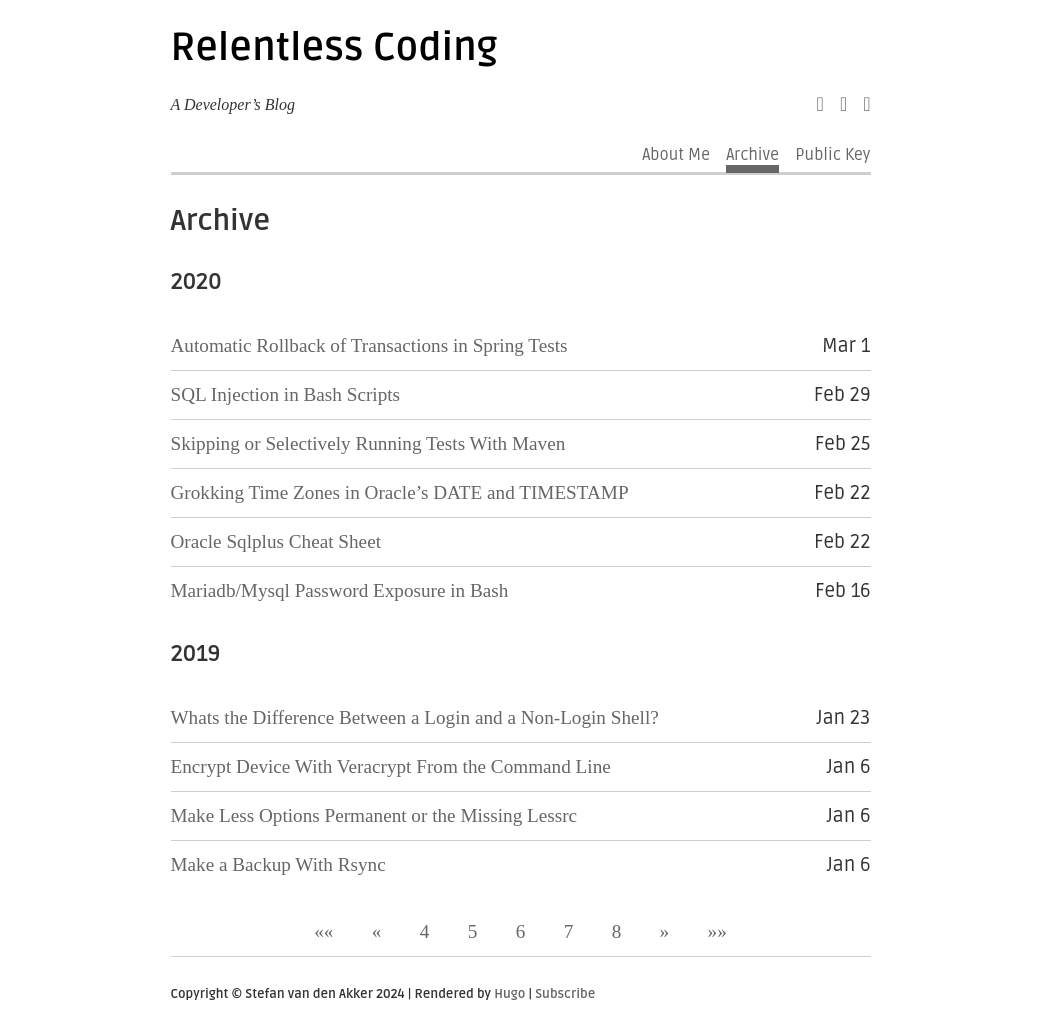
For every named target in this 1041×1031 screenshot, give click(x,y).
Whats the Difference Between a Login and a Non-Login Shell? (415, 717)
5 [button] (473, 931)
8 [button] (617, 931)
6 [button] (521, 931)
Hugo (509, 994)
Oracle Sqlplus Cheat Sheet (276, 541)
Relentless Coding (334, 48)
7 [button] (569, 931)
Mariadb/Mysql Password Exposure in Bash (340, 590)
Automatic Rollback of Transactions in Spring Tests (369, 345)
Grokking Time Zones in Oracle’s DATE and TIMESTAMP (400, 492)
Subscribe (565, 994)
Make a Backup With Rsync (278, 864)
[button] (323, 931)
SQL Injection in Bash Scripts (286, 394)
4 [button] (425, 931)
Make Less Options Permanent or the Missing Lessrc (374, 815)
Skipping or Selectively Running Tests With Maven (368, 443)
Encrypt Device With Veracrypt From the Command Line (391, 766)
